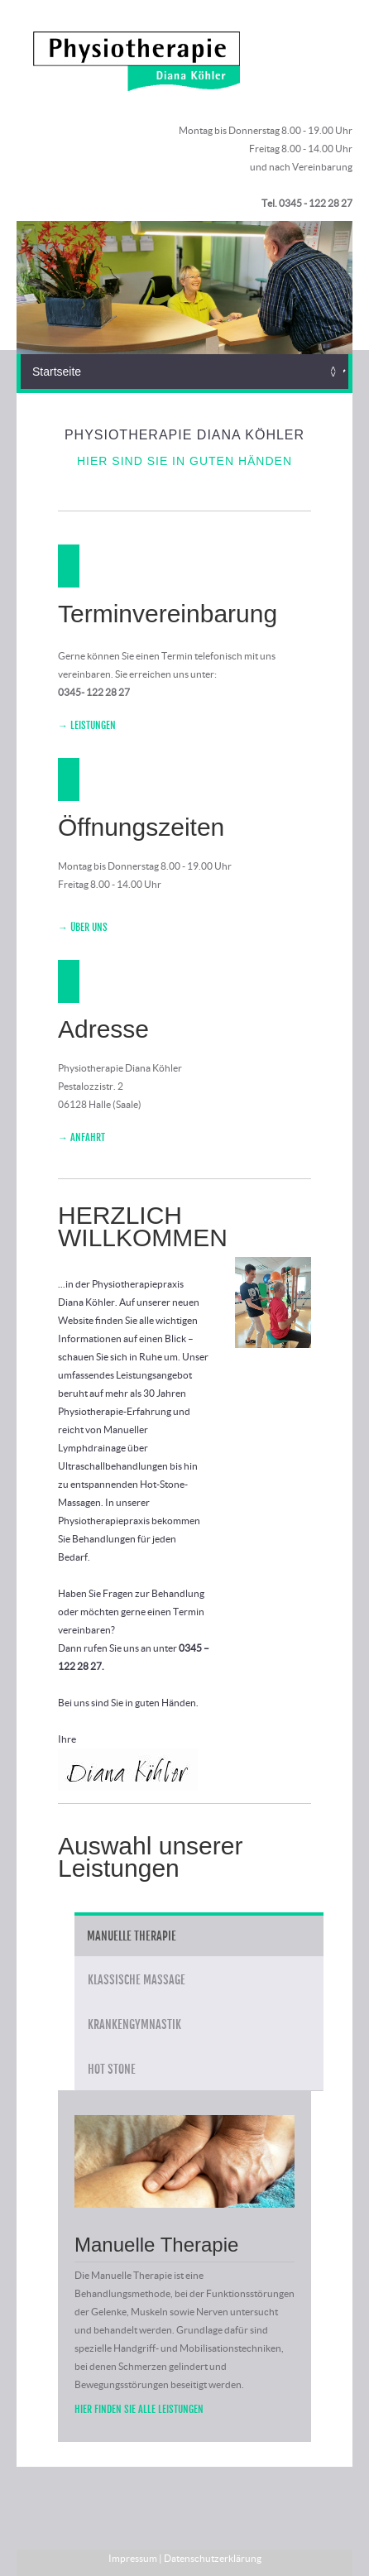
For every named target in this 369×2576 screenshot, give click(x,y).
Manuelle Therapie (131, 1936)
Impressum (132, 2558)
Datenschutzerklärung (212, 2558)
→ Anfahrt (81, 1137)
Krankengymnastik (134, 2024)
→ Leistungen (87, 725)
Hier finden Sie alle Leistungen (139, 2409)
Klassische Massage (136, 1980)
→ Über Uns (83, 927)
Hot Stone (112, 2069)
